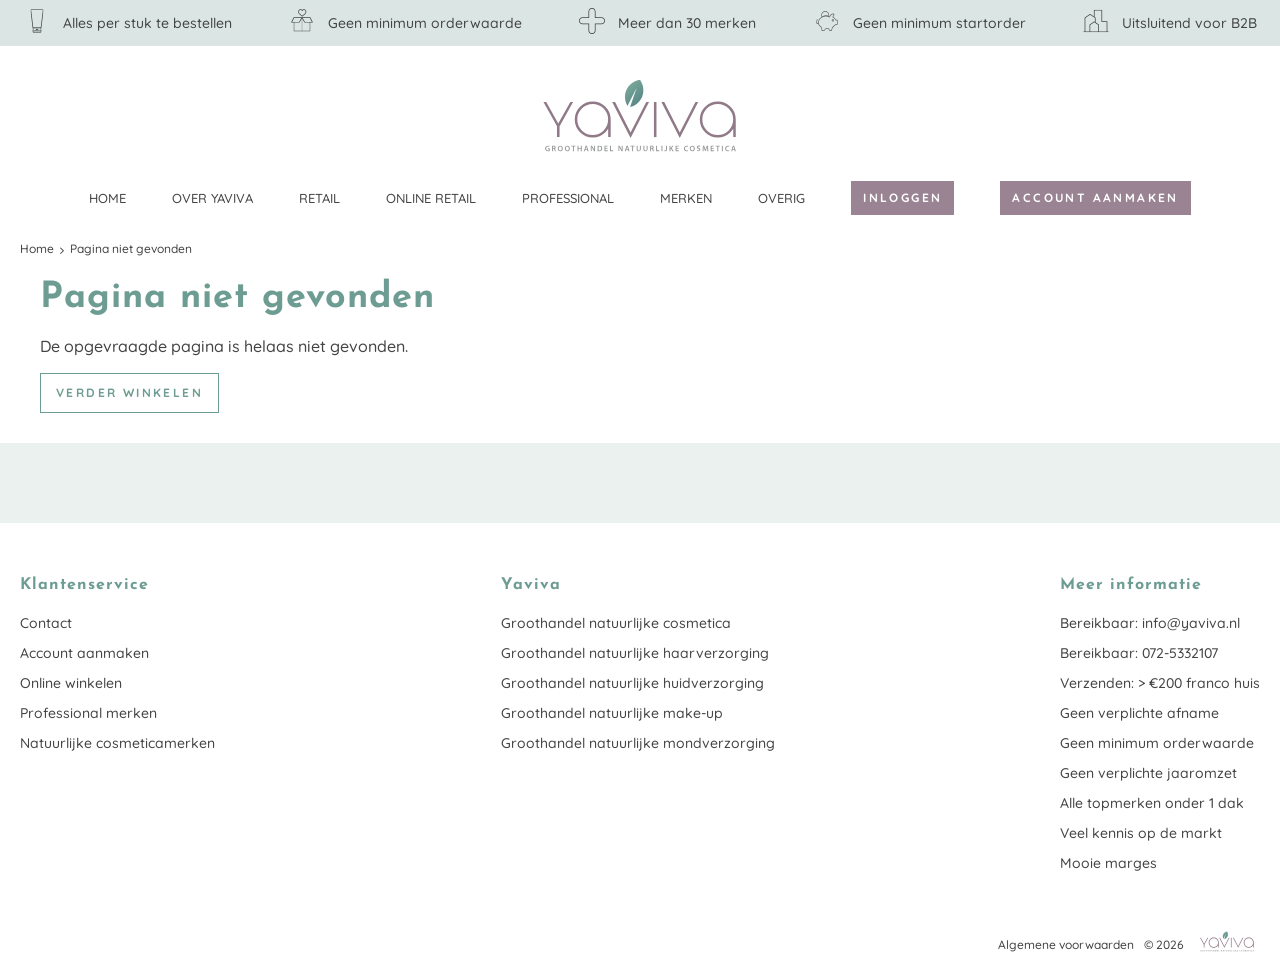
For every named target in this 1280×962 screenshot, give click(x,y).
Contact (46, 623)
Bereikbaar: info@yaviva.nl (1150, 623)
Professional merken (88, 713)
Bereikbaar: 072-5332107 (1139, 653)
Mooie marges (1108, 863)
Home (107, 198)
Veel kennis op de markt (1141, 833)
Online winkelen (71, 683)
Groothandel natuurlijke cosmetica (616, 623)
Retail (319, 198)
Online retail (431, 198)
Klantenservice (1245, 115)
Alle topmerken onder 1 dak (1152, 803)
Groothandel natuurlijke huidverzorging (632, 683)
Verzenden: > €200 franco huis (1160, 683)
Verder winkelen (129, 392)
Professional (568, 198)
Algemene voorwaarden (1066, 944)
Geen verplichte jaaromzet (1148, 773)
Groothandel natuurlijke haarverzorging (635, 653)
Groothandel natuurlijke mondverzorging (638, 743)
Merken (686, 198)
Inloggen (902, 197)
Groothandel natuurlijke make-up (612, 713)
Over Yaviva (212, 198)
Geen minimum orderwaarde (1157, 743)
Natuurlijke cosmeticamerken (117, 743)
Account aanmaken (1095, 197)
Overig (781, 198)
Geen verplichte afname (1139, 713)
